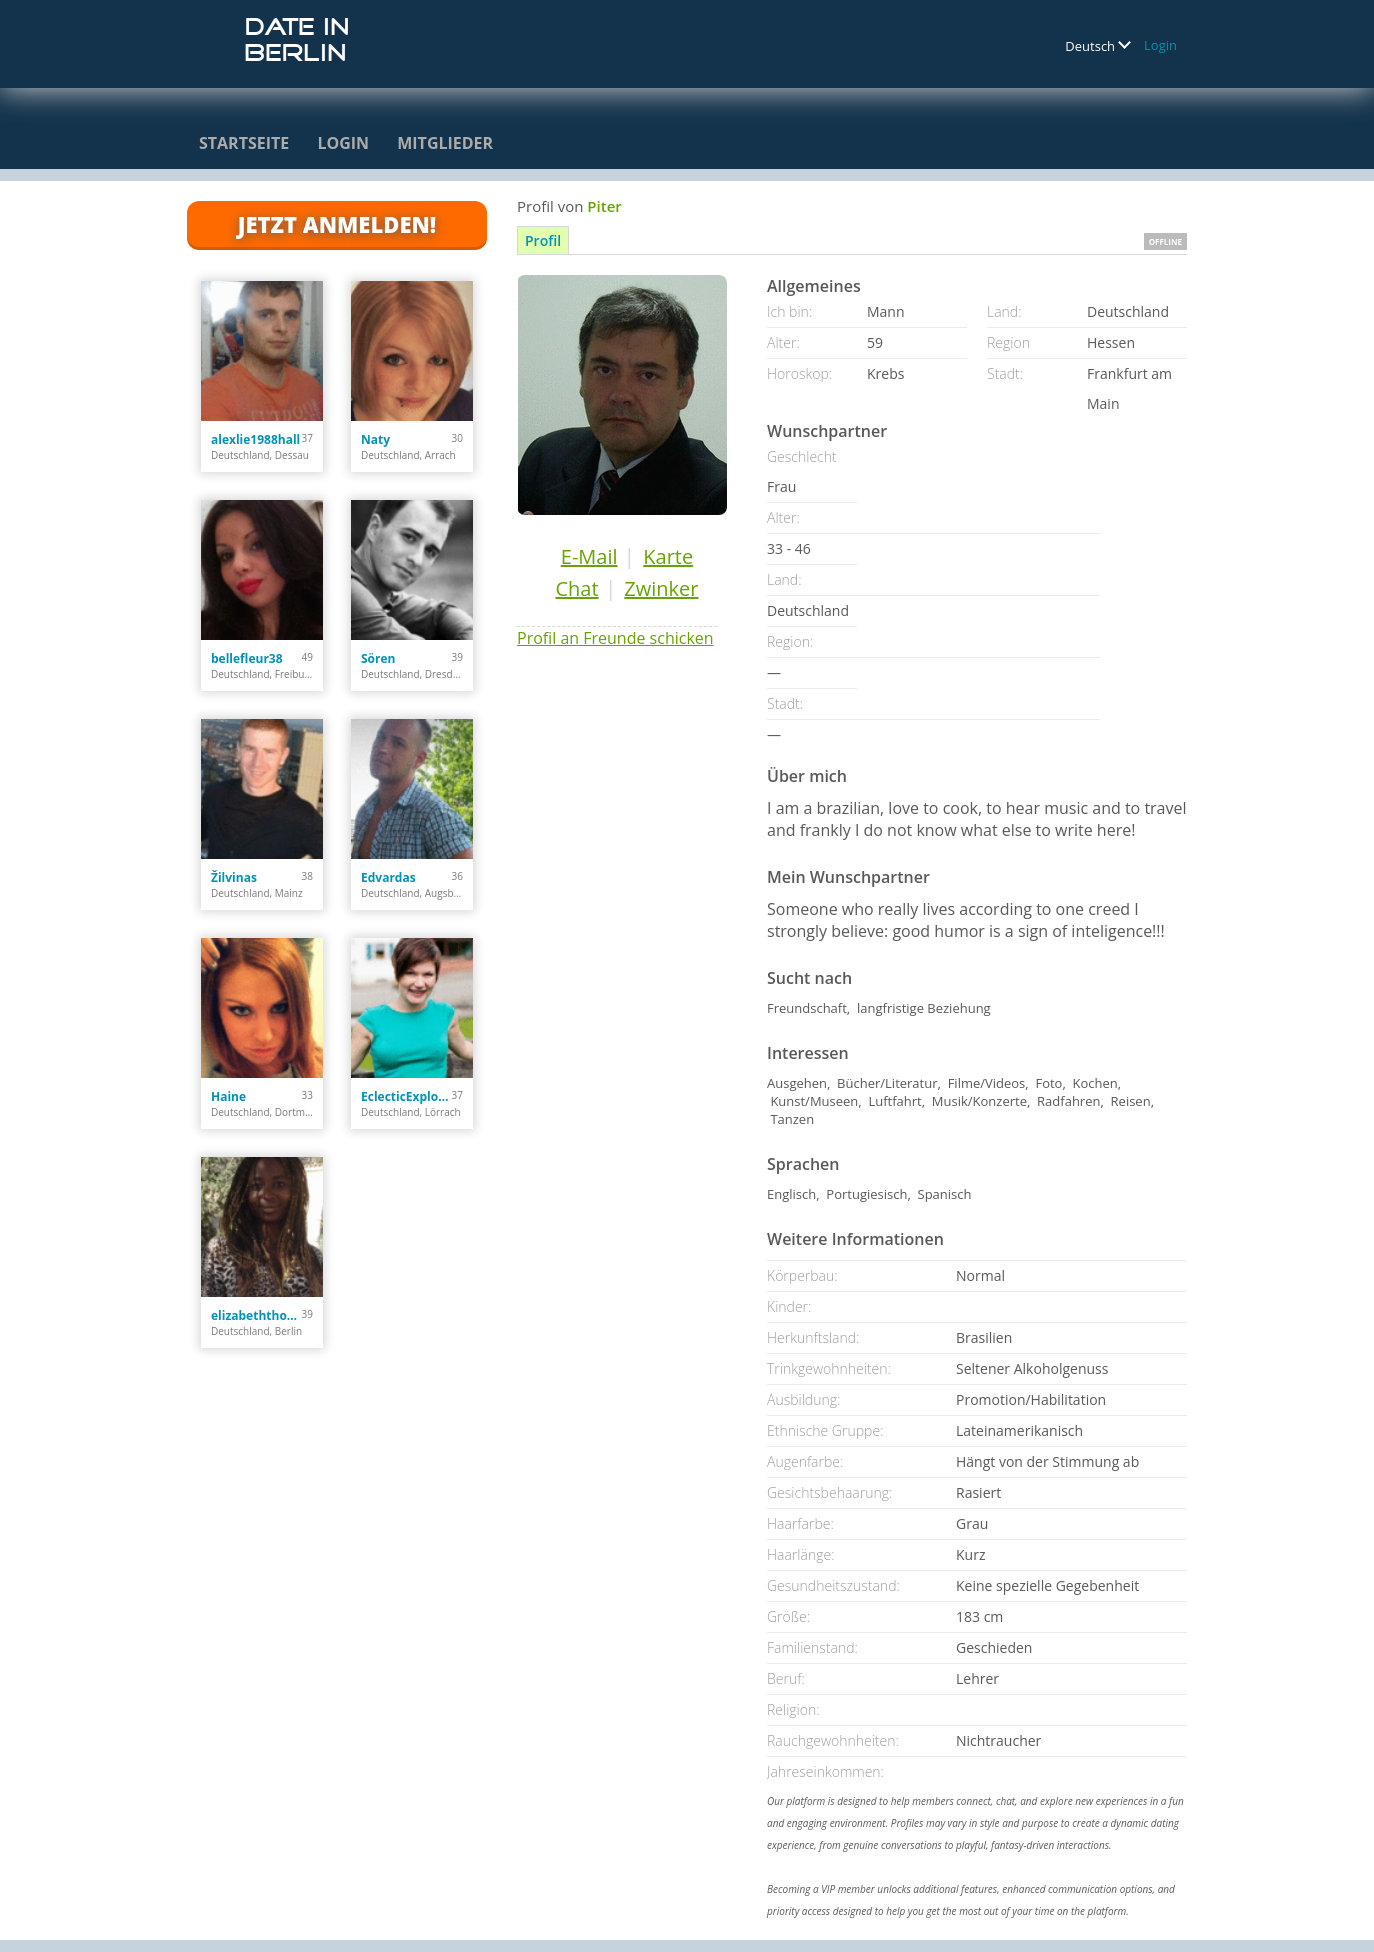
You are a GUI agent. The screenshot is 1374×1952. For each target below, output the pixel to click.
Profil (543, 240)
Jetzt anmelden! (337, 224)
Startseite (244, 143)
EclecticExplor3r (406, 1096)
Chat (576, 588)
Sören (378, 658)
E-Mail (589, 556)
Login (1160, 45)
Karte (668, 556)
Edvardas (388, 877)
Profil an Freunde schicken (615, 638)
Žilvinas (234, 877)
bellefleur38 (247, 658)
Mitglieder (445, 143)
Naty (375, 439)
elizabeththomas (256, 1315)
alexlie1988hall (255, 439)
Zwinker (661, 588)
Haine (228, 1096)
